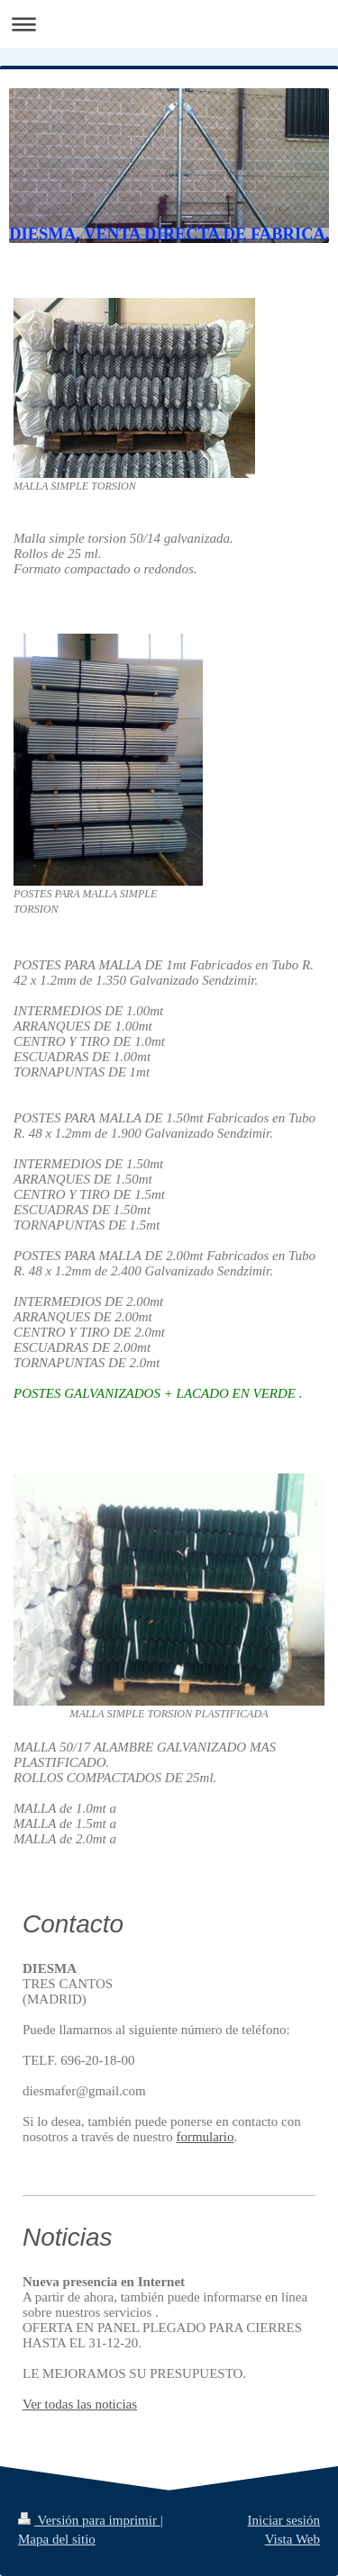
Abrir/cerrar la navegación (169, 24)
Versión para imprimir (89, 2520)
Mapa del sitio (57, 2539)
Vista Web (292, 2539)
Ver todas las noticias (80, 2404)
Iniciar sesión (284, 2520)
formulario (204, 2137)
